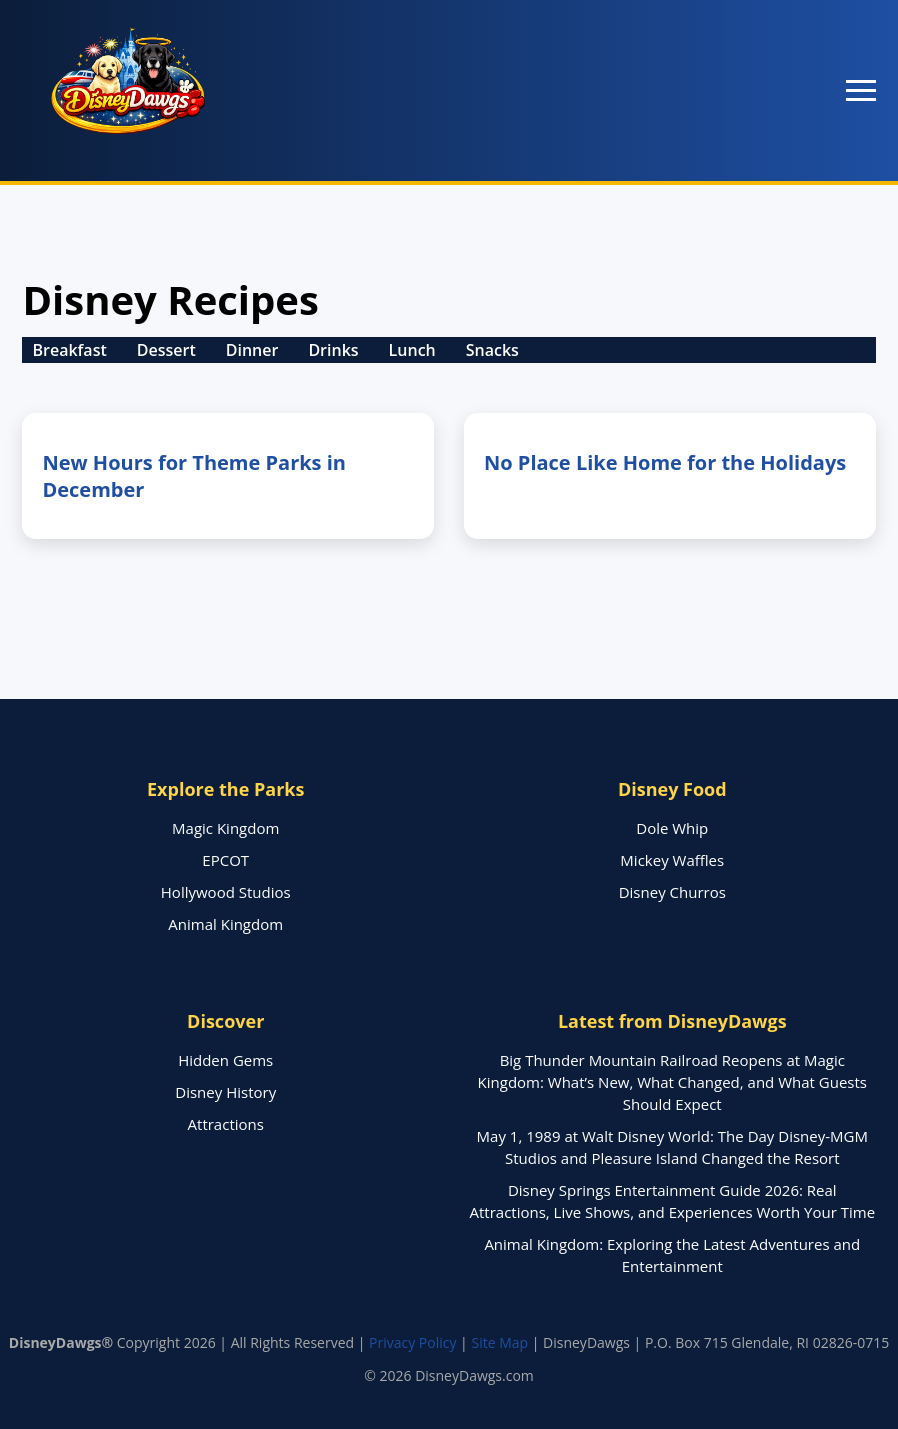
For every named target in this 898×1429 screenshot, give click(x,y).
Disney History (225, 1092)
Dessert (166, 350)
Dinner (252, 350)
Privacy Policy (412, 1342)
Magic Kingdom (225, 828)
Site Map (499, 1342)
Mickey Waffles (672, 860)
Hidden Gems (225, 1060)
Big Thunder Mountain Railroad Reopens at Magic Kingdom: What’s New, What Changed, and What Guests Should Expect (672, 1082)
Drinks (333, 350)
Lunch (412, 350)
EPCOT (225, 860)
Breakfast (69, 350)
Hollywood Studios (226, 892)
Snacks (492, 350)
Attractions (226, 1124)
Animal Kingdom (225, 924)
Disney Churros (672, 892)
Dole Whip (672, 828)
